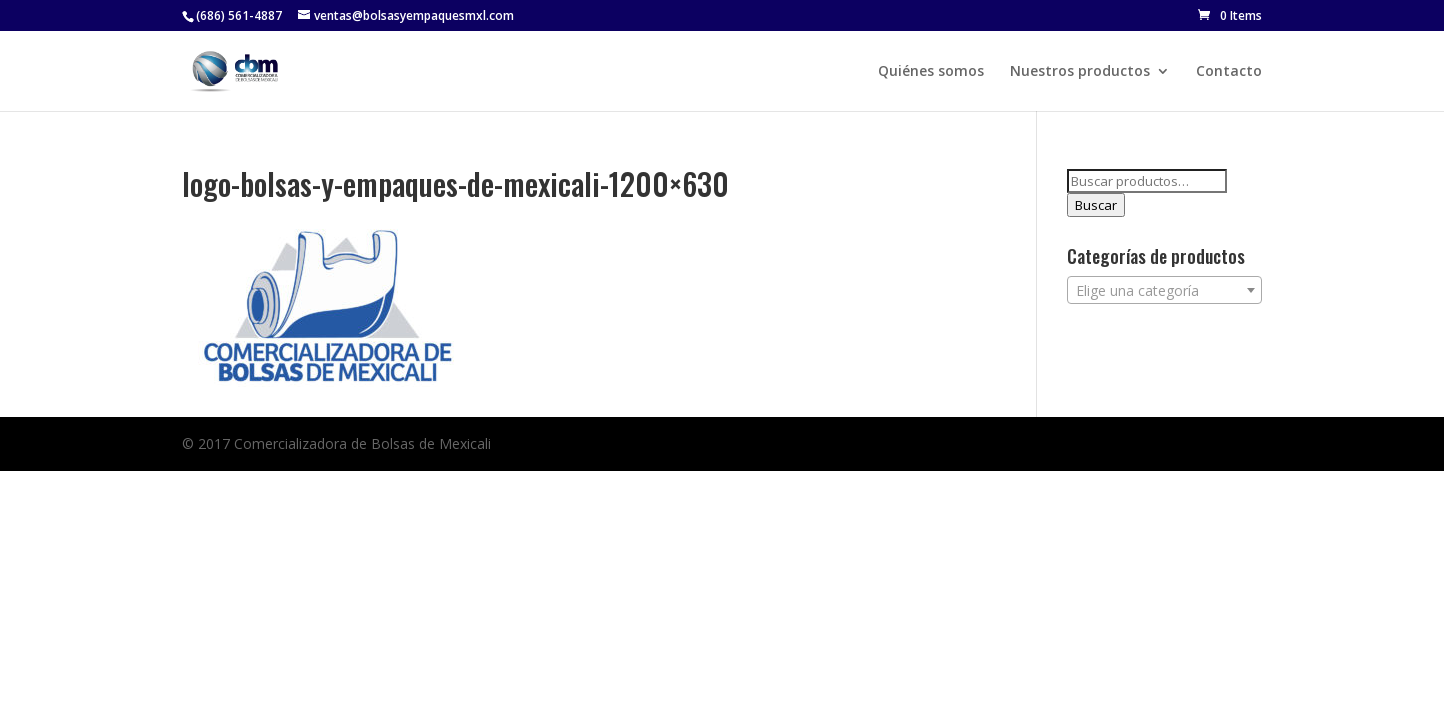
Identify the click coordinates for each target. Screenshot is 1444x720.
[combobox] (1164, 290)
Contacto (1229, 72)
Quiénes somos (931, 72)
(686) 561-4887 (239, 15)
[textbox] (1164, 291)
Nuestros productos (1080, 72)
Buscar (1096, 205)
